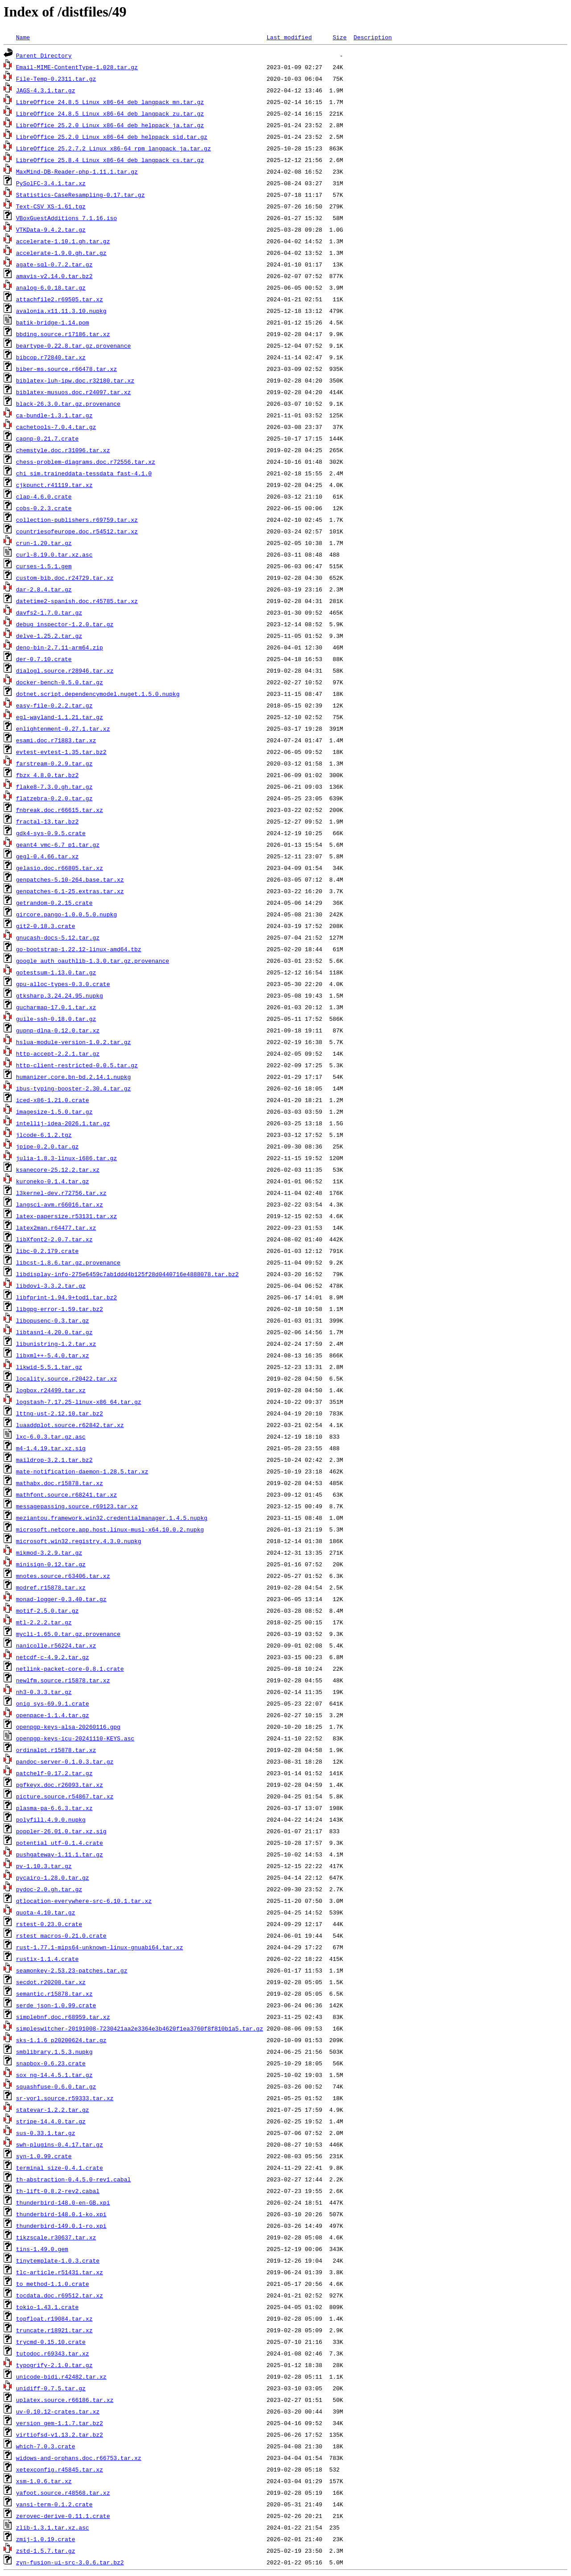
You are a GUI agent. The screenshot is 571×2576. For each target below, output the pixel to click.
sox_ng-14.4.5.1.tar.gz (54, 2075)
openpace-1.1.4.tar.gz (52, 1715)
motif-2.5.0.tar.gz (47, 1610)
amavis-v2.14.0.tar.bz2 (54, 276)
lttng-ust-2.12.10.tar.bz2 (59, 1413)
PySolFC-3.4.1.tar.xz (51, 183)
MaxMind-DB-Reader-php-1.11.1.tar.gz (77, 171)
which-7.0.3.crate (45, 2446)
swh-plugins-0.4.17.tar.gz (59, 2144)
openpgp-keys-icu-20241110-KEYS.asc (75, 1738)
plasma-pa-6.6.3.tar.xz (54, 1808)
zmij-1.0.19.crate (45, 2539)
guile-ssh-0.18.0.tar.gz (56, 1019)
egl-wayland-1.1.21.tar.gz (59, 717)
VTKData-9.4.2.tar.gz (51, 229)
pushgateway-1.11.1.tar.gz (59, 1854)
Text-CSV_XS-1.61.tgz (51, 206)
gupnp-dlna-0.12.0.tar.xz (57, 1030)
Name (23, 37)
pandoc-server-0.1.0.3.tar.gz (64, 1761)
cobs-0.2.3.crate (44, 508)
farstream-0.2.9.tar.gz (54, 763)
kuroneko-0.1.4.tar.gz (52, 1181)
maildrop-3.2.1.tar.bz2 (54, 1460)
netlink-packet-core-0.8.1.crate (70, 1669)
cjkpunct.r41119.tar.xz (54, 485)
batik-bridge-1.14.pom (52, 322)
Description (372, 37)
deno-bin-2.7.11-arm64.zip (59, 647)
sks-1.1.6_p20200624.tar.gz (61, 2040)
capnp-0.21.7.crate (47, 438)
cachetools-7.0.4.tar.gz (56, 427)
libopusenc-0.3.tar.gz (52, 1320)
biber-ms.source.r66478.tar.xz (66, 369)
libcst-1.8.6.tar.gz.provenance (68, 1262)
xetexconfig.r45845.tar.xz (59, 2469)
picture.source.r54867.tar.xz (64, 1796)
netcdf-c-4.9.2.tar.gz (52, 1657)
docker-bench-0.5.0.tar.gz (59, 682)
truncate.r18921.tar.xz (54, 2330)
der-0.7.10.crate (44, 659)
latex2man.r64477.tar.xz (56, 1227)
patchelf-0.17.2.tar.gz (54, 1773)
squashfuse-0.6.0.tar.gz (56, 2086)
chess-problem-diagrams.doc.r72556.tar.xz (85, 462)
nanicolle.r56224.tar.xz (56, 1645)
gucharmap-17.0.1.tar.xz (56, 1007)
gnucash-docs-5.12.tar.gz (57, 937)
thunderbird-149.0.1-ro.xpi (61, 2226)
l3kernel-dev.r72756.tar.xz (61, 1193)
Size (340, 37)
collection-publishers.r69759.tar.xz (77, 520)
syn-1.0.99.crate (44, 2156)
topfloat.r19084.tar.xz (54, 2318)
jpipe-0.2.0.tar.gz (47, 1146)
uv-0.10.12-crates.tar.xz (57, 2411)
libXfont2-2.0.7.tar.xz (54, 1239)
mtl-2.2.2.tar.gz (44, 1622)
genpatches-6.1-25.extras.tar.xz (70, 891)
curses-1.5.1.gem (44, 566)
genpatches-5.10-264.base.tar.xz (70, 879)
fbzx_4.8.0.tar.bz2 (47, 775)
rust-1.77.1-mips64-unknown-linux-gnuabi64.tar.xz (99, 1947)
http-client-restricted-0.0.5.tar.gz (77, 1065)
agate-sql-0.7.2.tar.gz (54, 264)
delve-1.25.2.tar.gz (49, 636)
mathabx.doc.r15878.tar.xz (59, 1483)
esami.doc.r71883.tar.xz (56, 740)
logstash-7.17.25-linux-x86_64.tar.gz (78, 1402)
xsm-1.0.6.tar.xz (44, 2481)
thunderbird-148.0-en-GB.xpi (63, 2202)
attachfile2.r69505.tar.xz (59, 299)
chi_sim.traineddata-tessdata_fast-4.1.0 (84, 473)
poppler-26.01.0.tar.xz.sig (61, 1831)
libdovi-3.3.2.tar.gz (51, 1286)
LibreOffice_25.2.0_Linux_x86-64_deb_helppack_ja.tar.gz (110, 125)
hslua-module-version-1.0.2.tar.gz (73, 1042)
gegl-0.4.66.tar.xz (47, 856)
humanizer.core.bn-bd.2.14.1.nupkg (73, 1077)
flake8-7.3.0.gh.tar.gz (54, 786)
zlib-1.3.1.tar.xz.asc (52, 2527)
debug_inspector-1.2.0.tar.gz (64, 624)
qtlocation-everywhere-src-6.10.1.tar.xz (84, 1901)
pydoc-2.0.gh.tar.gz (49, 1889)
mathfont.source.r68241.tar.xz (66, 1494)
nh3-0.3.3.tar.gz (44, 1692)
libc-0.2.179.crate (47, 1251)
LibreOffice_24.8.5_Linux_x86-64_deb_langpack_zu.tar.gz (110, 113)
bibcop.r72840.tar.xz (51, 357)
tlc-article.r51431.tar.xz (59, 2272)
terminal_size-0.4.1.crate (59, 2168)
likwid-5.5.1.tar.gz (49, 1367)
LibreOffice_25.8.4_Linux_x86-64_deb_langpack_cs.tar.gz (110, 160)
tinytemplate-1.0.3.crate (57, 2260)
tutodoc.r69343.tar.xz (52, 2353)
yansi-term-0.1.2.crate (54, 2504)
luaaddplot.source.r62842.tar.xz (70, 1425)
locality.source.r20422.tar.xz (66, 1378)
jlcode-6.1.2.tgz (44, 1135)
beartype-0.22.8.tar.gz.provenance (73, 345)
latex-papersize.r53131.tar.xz (66, 1216)
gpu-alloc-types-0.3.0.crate (63, 984)
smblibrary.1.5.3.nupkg (54, 2051)
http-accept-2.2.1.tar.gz (57, 1053)
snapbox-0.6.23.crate (51, 2063)
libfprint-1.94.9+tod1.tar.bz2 (66, 1297)
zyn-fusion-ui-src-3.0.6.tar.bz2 (70, 2562)
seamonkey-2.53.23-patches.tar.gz (72, 1970)
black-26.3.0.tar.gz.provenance (68, 404)
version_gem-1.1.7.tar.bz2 (59, 2423)
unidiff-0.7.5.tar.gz (51, 2388)
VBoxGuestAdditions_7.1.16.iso (66, 218)
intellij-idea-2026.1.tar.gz (63, 1123)
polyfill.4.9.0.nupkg (51, 1819)
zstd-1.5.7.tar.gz (45, 2551)
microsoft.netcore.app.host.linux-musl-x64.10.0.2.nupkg (110, 1529)
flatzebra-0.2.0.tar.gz (54, 798)
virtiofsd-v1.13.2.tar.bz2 (59, 2434)
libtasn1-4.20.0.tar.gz (54, 1332)
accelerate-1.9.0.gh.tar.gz (61, 253)
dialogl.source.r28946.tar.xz (64, 670)
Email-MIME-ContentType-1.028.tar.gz (77, 67)
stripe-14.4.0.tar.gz (51, 2121)
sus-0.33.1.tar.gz (45, 2133)
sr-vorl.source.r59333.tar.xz (64, 2098)
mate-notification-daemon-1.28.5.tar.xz (82, 1471)
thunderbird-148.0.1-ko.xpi (61, 2214)
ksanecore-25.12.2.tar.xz (57, 1169)
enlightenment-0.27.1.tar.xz (63, 728)
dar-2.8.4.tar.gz (44, 589)
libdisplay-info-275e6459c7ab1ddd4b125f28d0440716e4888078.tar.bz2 (127, 1274)
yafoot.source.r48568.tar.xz (63, 2493)
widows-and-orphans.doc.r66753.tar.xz (78, 2458)
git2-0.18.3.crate (45, 926)
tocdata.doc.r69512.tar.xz (59, 2295)
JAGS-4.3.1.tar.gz (45, 90)
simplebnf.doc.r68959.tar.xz (63, 2017)
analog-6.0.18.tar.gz (51, 287)
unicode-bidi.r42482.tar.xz (61, 2376)
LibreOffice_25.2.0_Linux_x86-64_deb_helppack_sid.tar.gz (111, 137)
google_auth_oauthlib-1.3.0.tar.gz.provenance (92, 961)
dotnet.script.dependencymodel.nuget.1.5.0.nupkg (98, 694)
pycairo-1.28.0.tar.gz (52, 1877)
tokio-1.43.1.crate (47, 2307)
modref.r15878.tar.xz (51, 1587)
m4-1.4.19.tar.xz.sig (51, 1448)
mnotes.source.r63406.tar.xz (63, 1576)
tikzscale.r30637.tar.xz (56, 2237)
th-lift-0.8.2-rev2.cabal (57, 2191)
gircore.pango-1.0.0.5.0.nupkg (66, 914)
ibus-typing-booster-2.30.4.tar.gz (73, 1088)
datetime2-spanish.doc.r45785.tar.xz (77, 601)
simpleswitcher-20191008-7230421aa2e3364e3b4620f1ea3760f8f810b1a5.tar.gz (139, 2028)
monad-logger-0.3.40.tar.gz (61, 1599)
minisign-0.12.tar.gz (51, 1564)
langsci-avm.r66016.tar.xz (59, 1204)
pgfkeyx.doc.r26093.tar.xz (59, 1785)
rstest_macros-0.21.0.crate (61, 1935)
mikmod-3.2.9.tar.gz (49, 1552)
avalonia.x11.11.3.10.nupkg (61, 311)
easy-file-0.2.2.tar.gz (54, 705)
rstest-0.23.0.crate (49, 1924)
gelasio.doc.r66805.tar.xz (59, 868)
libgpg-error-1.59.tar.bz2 (59, 1309)
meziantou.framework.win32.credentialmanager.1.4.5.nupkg (111, 1518)
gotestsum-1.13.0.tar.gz (56, 972)
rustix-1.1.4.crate (47, 1959)
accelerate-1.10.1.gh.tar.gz (63, 241)
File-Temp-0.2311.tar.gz (56, 79)
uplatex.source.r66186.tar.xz (64, 2400)
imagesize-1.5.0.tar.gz (54, 1111)
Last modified (288, 37)
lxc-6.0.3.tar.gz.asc (51, 1436)
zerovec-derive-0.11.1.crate (63, 2516)
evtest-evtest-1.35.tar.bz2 (61, 752)
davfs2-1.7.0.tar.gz (49, 612)
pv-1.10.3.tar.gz (44, 1866)
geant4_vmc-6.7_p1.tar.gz (57, 845)
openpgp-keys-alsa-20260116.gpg (68, 1727)
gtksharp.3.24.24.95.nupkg (59, 995)
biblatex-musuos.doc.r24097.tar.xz (73, 392)
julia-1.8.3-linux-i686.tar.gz (66, 1158)
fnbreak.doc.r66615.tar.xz (59, 810)
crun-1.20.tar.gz (44, 543)
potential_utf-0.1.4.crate (59, 1843)
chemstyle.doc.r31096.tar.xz (63, 450)
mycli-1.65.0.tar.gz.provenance (68, 1634)
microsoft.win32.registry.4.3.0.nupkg (78, 1541)
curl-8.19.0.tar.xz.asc (54, 554)
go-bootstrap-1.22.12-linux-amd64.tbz (78, 949)
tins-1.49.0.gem (42, 2249)
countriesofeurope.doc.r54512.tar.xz (77, 531)
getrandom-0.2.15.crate (54, 903)
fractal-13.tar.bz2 (47, 821)
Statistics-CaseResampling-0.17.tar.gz (80, 195)
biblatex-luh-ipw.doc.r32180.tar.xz (75, 380)
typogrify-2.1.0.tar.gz (54, 2365)
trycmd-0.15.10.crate (51, 2342)
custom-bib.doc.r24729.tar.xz (64, 578)
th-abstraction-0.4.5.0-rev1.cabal (73, 2179)
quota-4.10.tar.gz (45, 1912)
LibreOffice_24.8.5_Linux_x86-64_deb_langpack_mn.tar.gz (110, 102)
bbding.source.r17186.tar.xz (63, 334)
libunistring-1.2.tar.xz (56, 1344)
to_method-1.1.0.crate (52, 2284)
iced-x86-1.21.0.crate (52, 1100)
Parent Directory (44, 55)
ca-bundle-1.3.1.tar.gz (54, 415)
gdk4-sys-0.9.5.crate (51, 833)
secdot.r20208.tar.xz (51, 1982)
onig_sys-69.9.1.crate (52, 1703)
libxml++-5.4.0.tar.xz (52, 1355)
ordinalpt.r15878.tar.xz (56, 1750)
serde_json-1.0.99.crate (56, 2005)
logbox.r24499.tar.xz (51, 1390)
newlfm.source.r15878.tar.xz (63, 1680)
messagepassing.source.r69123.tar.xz (77, 1506)
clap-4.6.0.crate (44, 496)
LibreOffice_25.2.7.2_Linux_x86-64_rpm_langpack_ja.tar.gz (113, 148)
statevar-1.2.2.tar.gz (52, 2110)
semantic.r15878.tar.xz (54, 1993)
